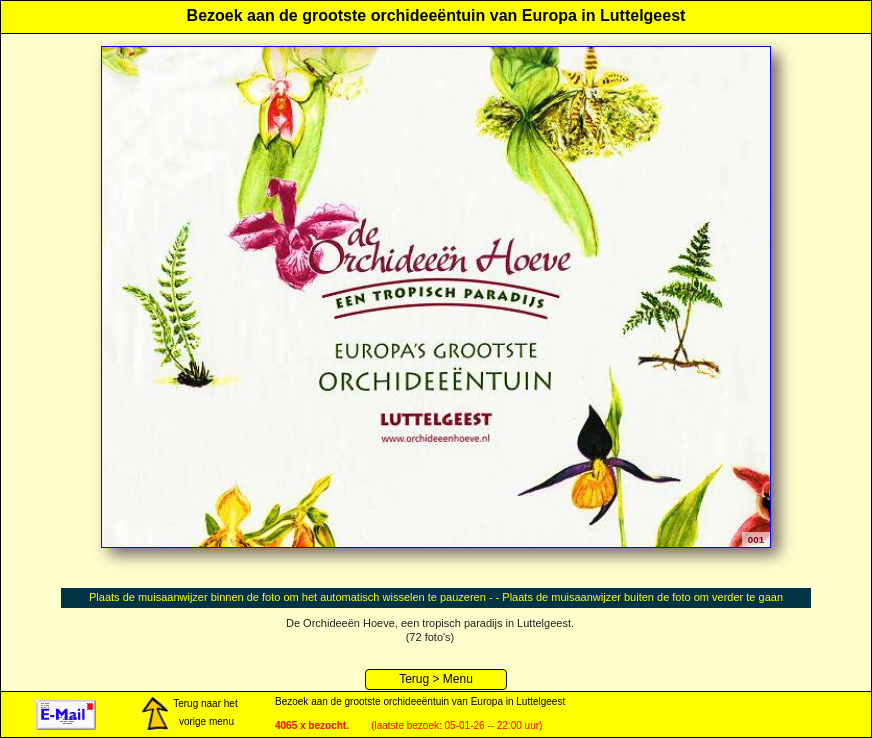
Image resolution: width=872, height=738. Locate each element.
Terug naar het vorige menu (189, 714)
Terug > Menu (436, 679)
